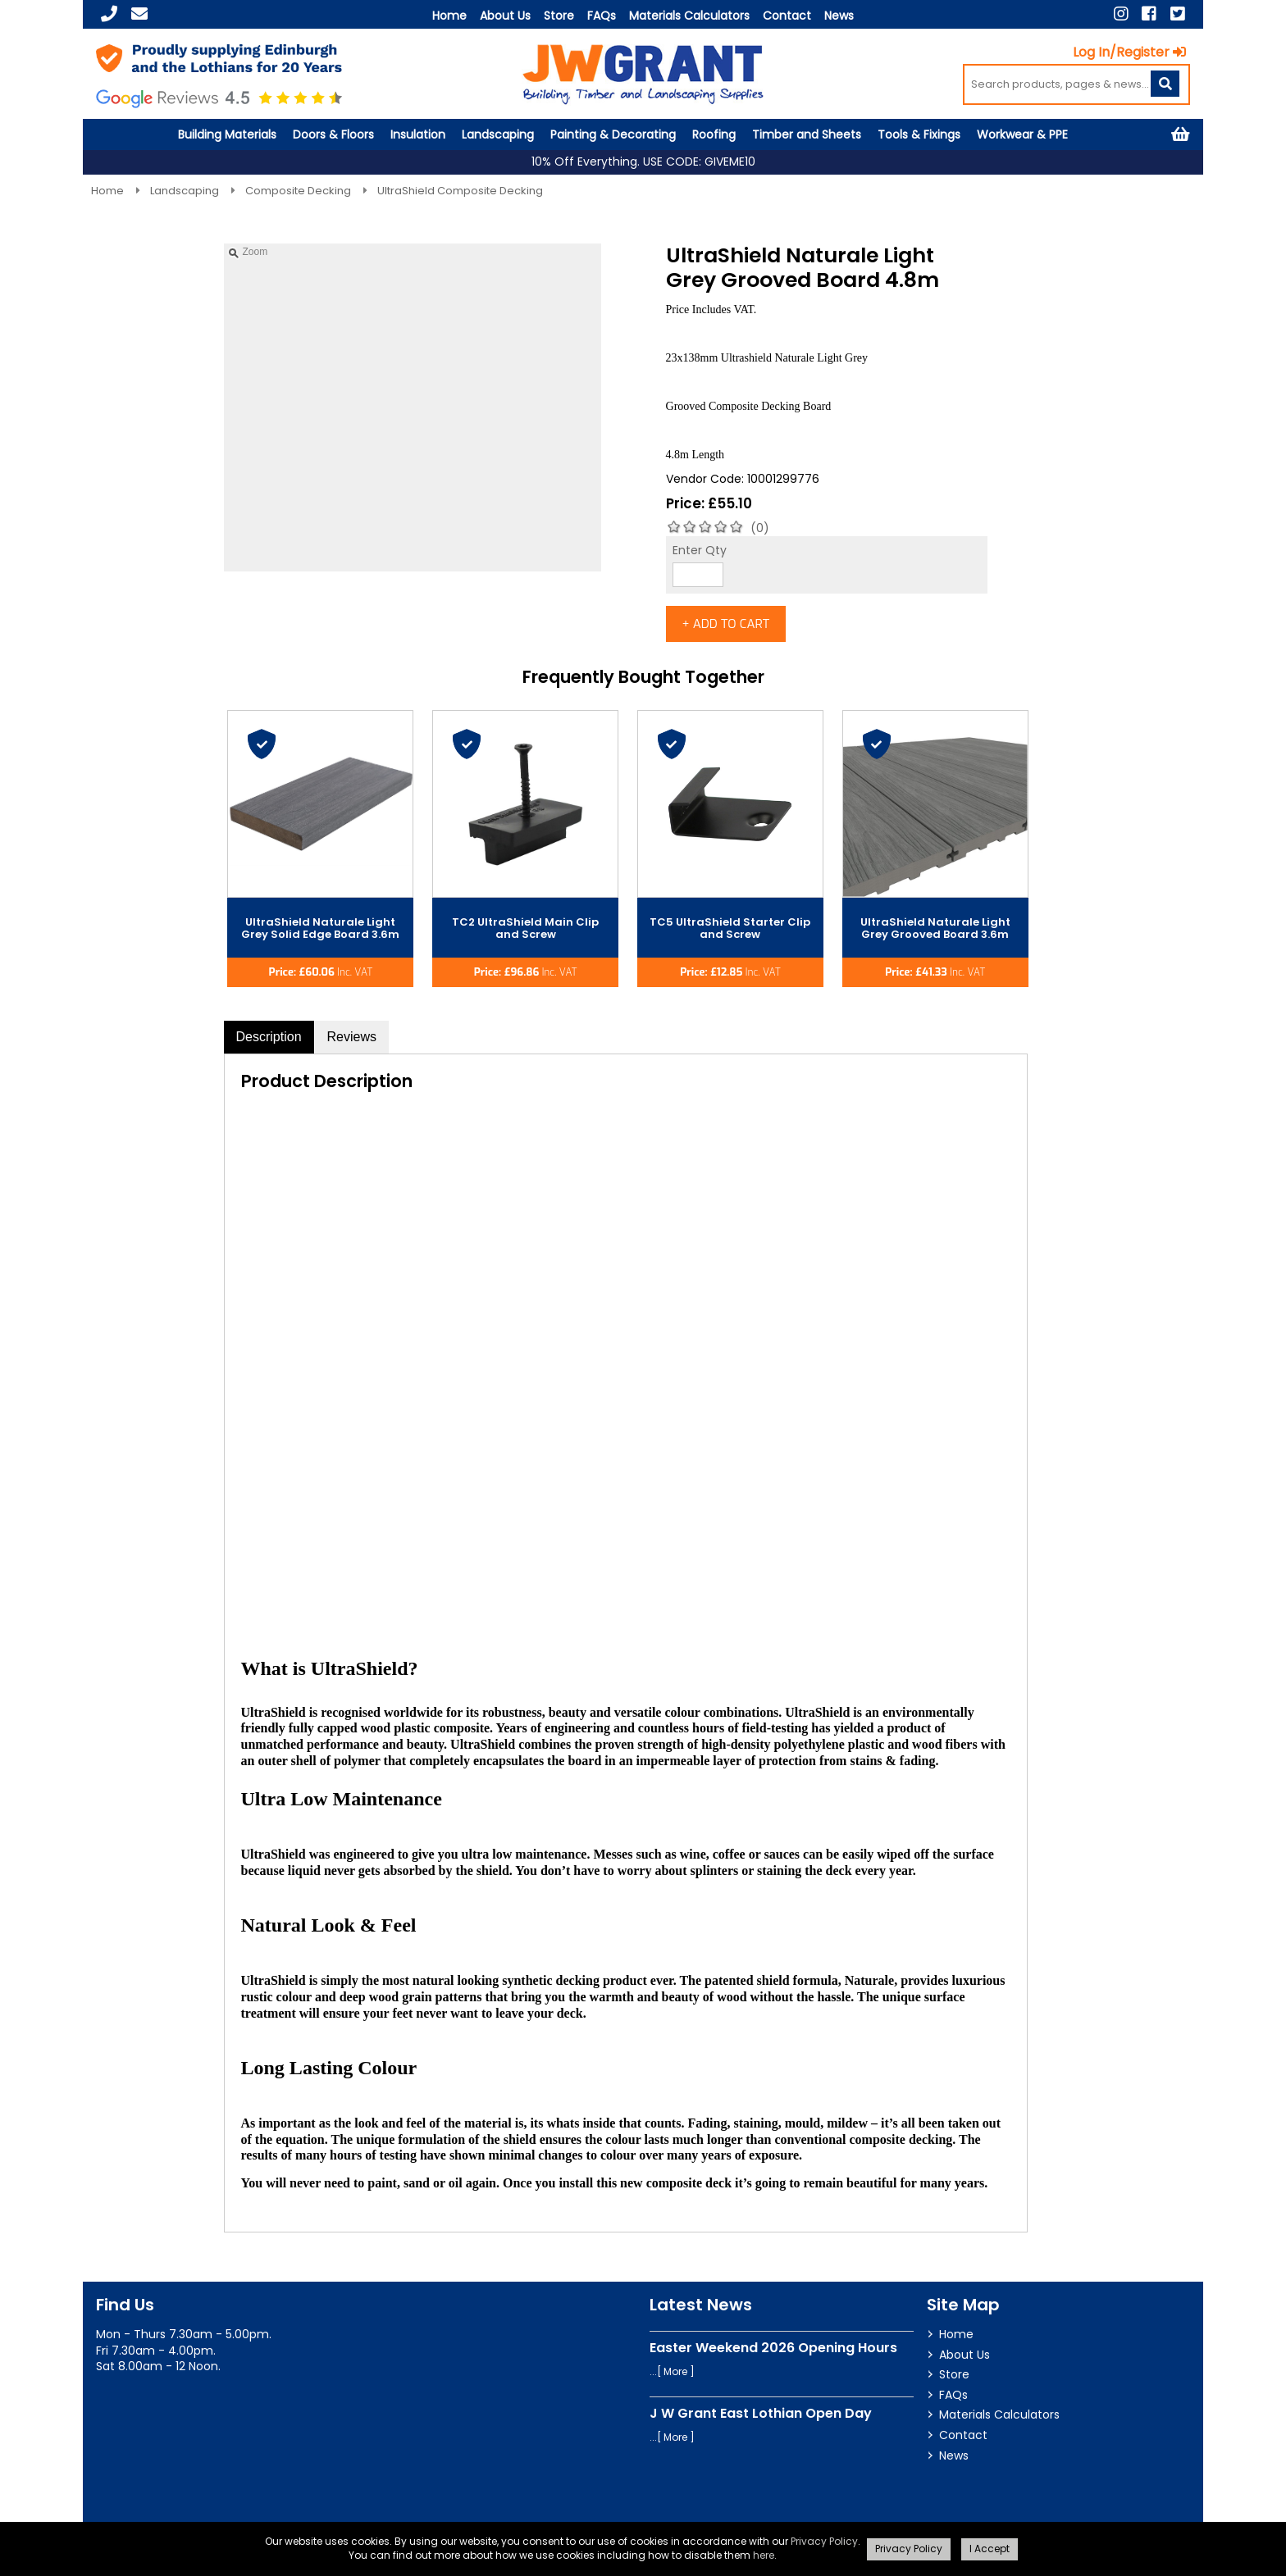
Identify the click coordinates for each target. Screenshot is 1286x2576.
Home (449, 15)
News (839, 15)
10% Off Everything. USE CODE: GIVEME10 (643, 162)
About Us (505, 15)
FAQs (601, 15)
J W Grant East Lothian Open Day (761, 2420)
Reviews (351, 1045)
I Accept (989, 2549)
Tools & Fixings (919, 134)
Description (269, 1045)
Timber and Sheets (806, 134)
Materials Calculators (689, 15)
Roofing (714, 134)
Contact (787, 15)
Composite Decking (299, 190)
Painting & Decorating (613, 134)
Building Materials (227, 134)
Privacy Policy (824, 2541)
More (675, 2379)
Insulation (417, 134)
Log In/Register (1133, 52)
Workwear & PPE (1022, 134)
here (763, 2555)
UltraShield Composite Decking (460, 190)
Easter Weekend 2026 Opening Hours (773, 2355)
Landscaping (498, 134)
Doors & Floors (333, 134)
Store (559, 15)
